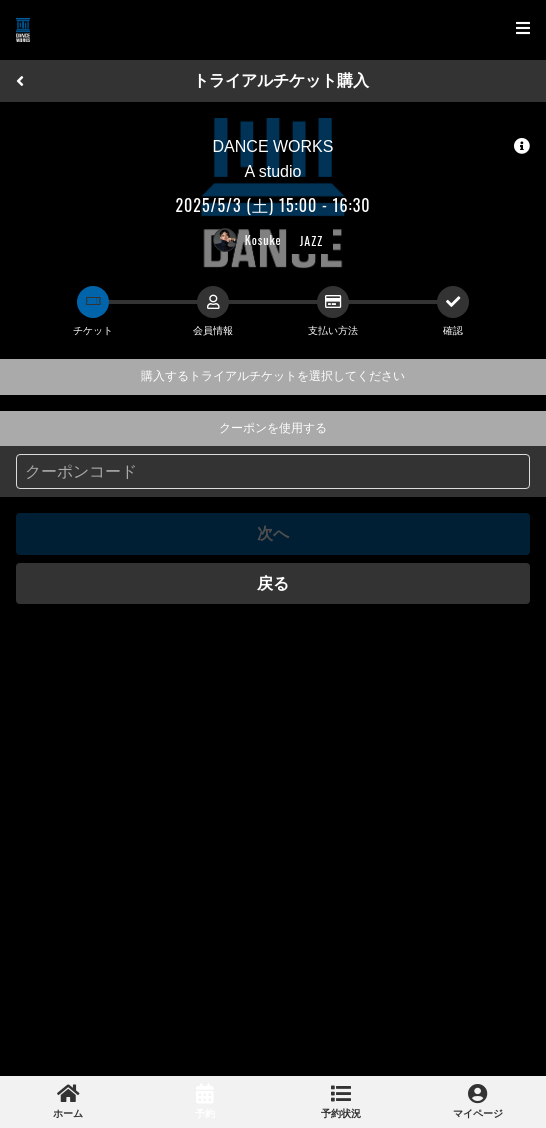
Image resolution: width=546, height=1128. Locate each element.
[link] (68, 1102)
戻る (273, 583)
